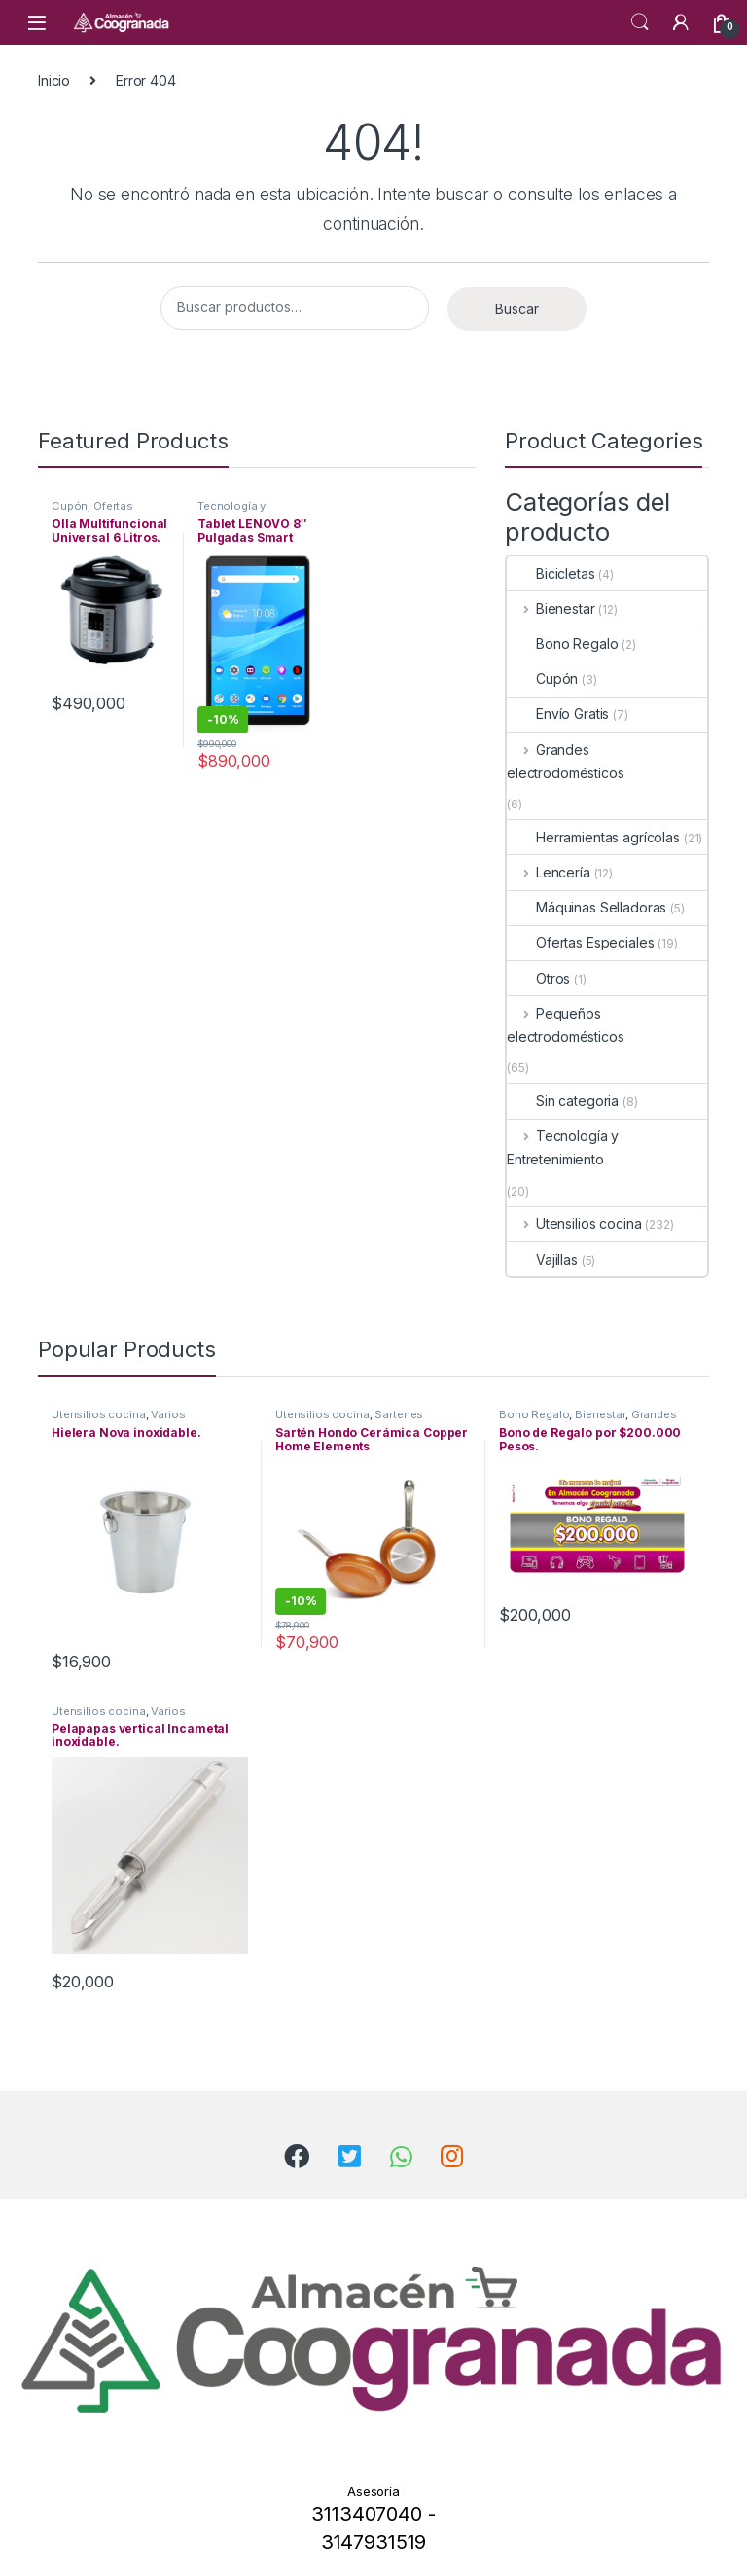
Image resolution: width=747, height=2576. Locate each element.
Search (640, 22)
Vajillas (542, 1259)
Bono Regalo (562, 643)
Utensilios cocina (574, 1223)
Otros (538, 978)
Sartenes (398, 1414)
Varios (168, 1414)
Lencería (548, 872)
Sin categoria (563, 1100)
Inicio (54, 80)
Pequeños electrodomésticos (565, 1025)
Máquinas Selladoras (586, 907)
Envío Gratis (558, 713)
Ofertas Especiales (92, 511)
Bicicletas (551, 573)
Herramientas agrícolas (593, 837)
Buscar (517, 309)
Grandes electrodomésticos (565, 761)
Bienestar (551, 608)
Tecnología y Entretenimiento (240, 511)
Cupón (70, 506)
